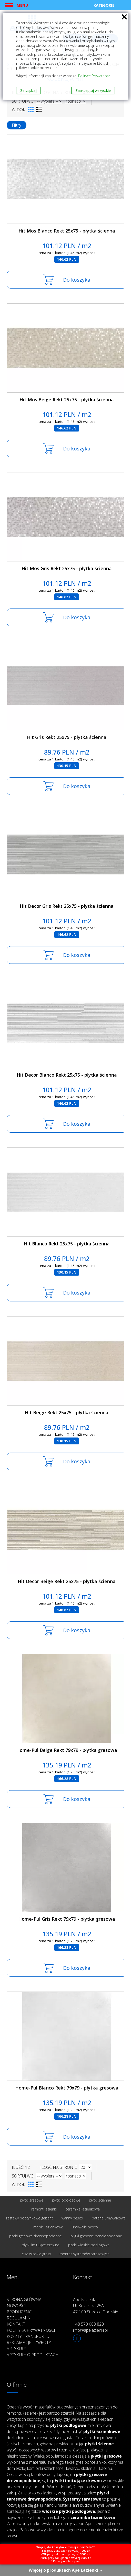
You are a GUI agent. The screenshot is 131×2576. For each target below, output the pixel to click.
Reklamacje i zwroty (29, 2342)
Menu (22, 5)
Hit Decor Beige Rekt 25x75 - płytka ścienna (67, 1581)
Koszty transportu (28, 2336)
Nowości (16, 2305)
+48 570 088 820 (88, 2324)
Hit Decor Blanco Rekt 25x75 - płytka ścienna (67, 1075)
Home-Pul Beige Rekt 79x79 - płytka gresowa (66, 1750)
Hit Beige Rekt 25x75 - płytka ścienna (66, 1412)
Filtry (16, 125)
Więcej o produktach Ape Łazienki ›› (65, 2570)
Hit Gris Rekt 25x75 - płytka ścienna (66, 737)
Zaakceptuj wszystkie (93, 90)
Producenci (20, 2312)
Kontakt (16, 2324)
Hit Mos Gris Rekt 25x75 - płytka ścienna (67, 568)
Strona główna (24, 2299)
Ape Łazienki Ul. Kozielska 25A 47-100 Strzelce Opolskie (95, 2306)
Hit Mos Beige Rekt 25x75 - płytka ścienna (66, 399)
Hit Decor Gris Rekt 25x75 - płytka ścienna (67, 906)
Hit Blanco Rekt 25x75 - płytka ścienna (67, 1244)
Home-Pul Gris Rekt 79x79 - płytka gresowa (66, 1919)
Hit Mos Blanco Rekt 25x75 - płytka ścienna (66, 231)
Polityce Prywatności (94, 75)
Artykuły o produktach (32, 2355)
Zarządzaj (28, 90)
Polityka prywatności (31, 2330)
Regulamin (19, 2318)
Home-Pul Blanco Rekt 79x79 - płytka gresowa (66, 2088)
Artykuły (16, 2348)
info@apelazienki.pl (90, 2330)
